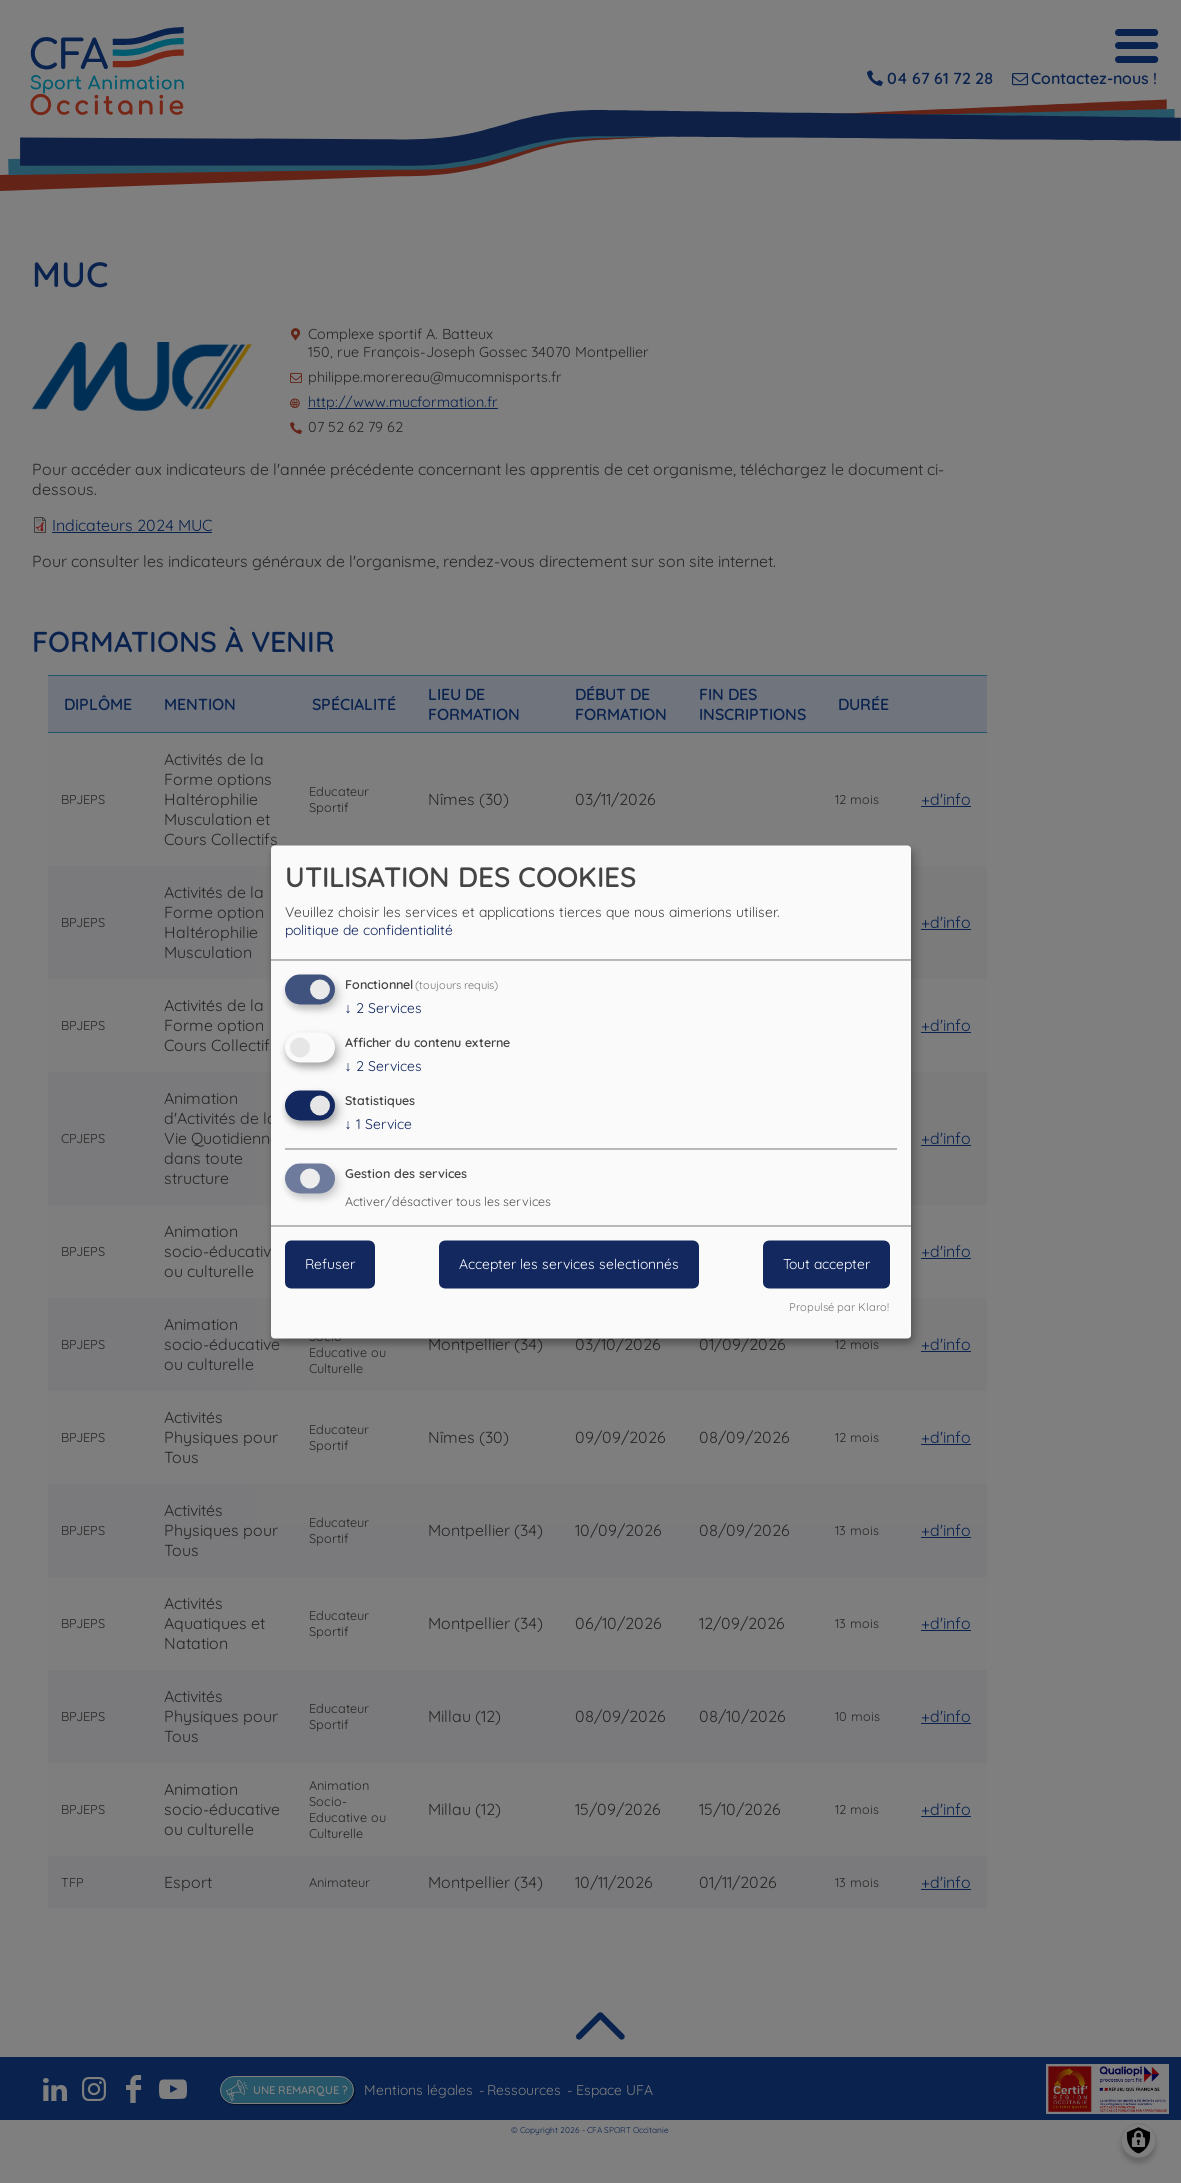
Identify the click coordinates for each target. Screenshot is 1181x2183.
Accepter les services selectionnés (569, 1264)
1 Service (378, 1124)
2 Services (383, 1009)
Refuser (330, 1264)
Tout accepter (826, 1264)
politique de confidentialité (369, 931)
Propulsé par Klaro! (839, 1307)
